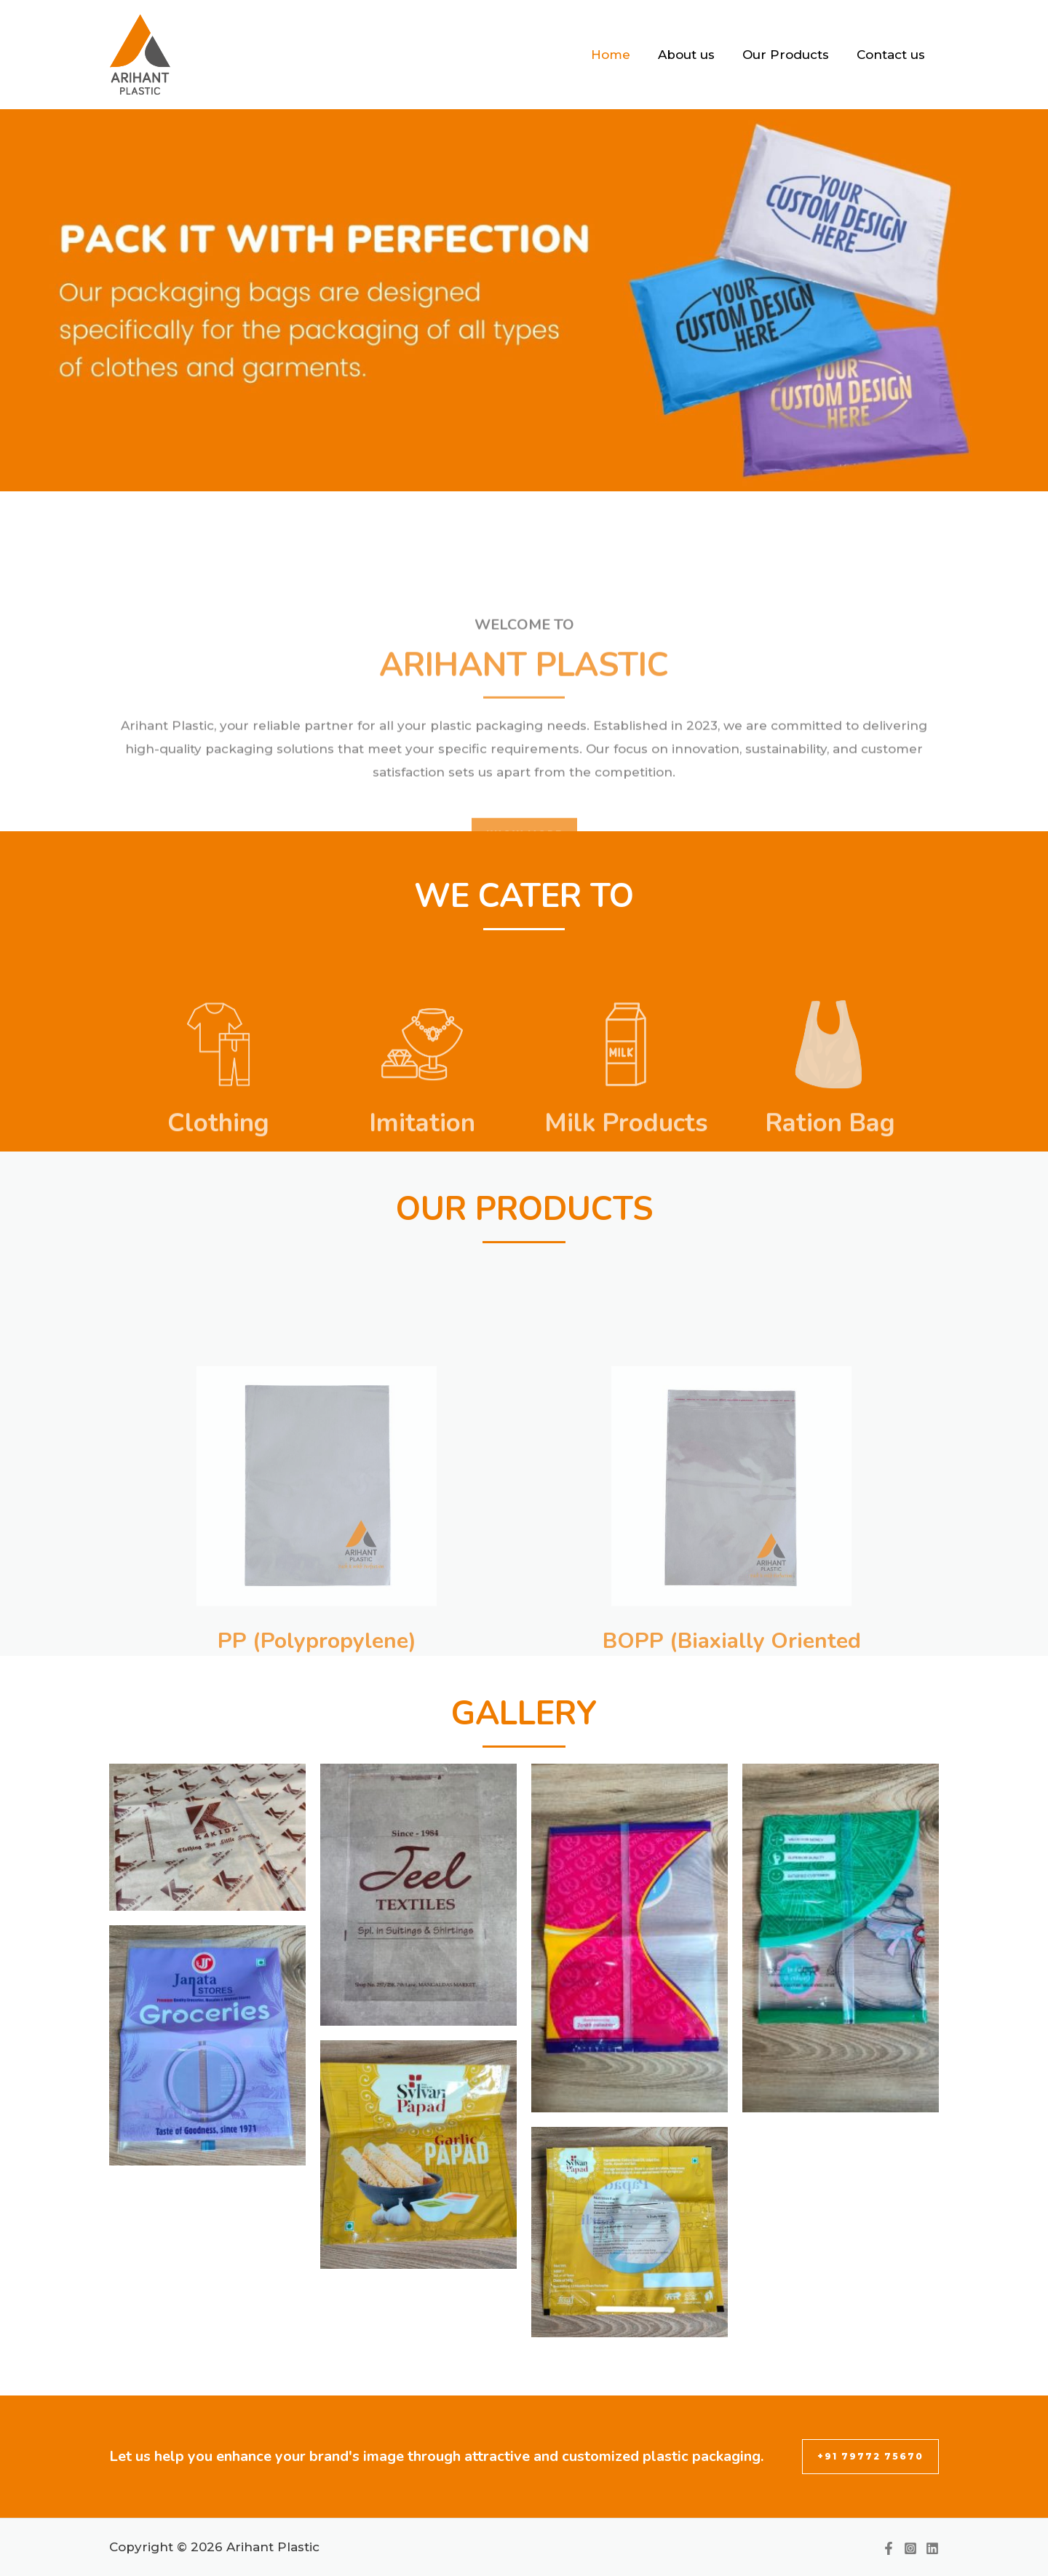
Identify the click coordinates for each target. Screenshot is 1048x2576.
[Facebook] (888, 2548)
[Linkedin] (932, 2548)
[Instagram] (910, 2548)
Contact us (892, 54)
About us (693, 54)
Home (620, 54)
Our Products (790, 54)
